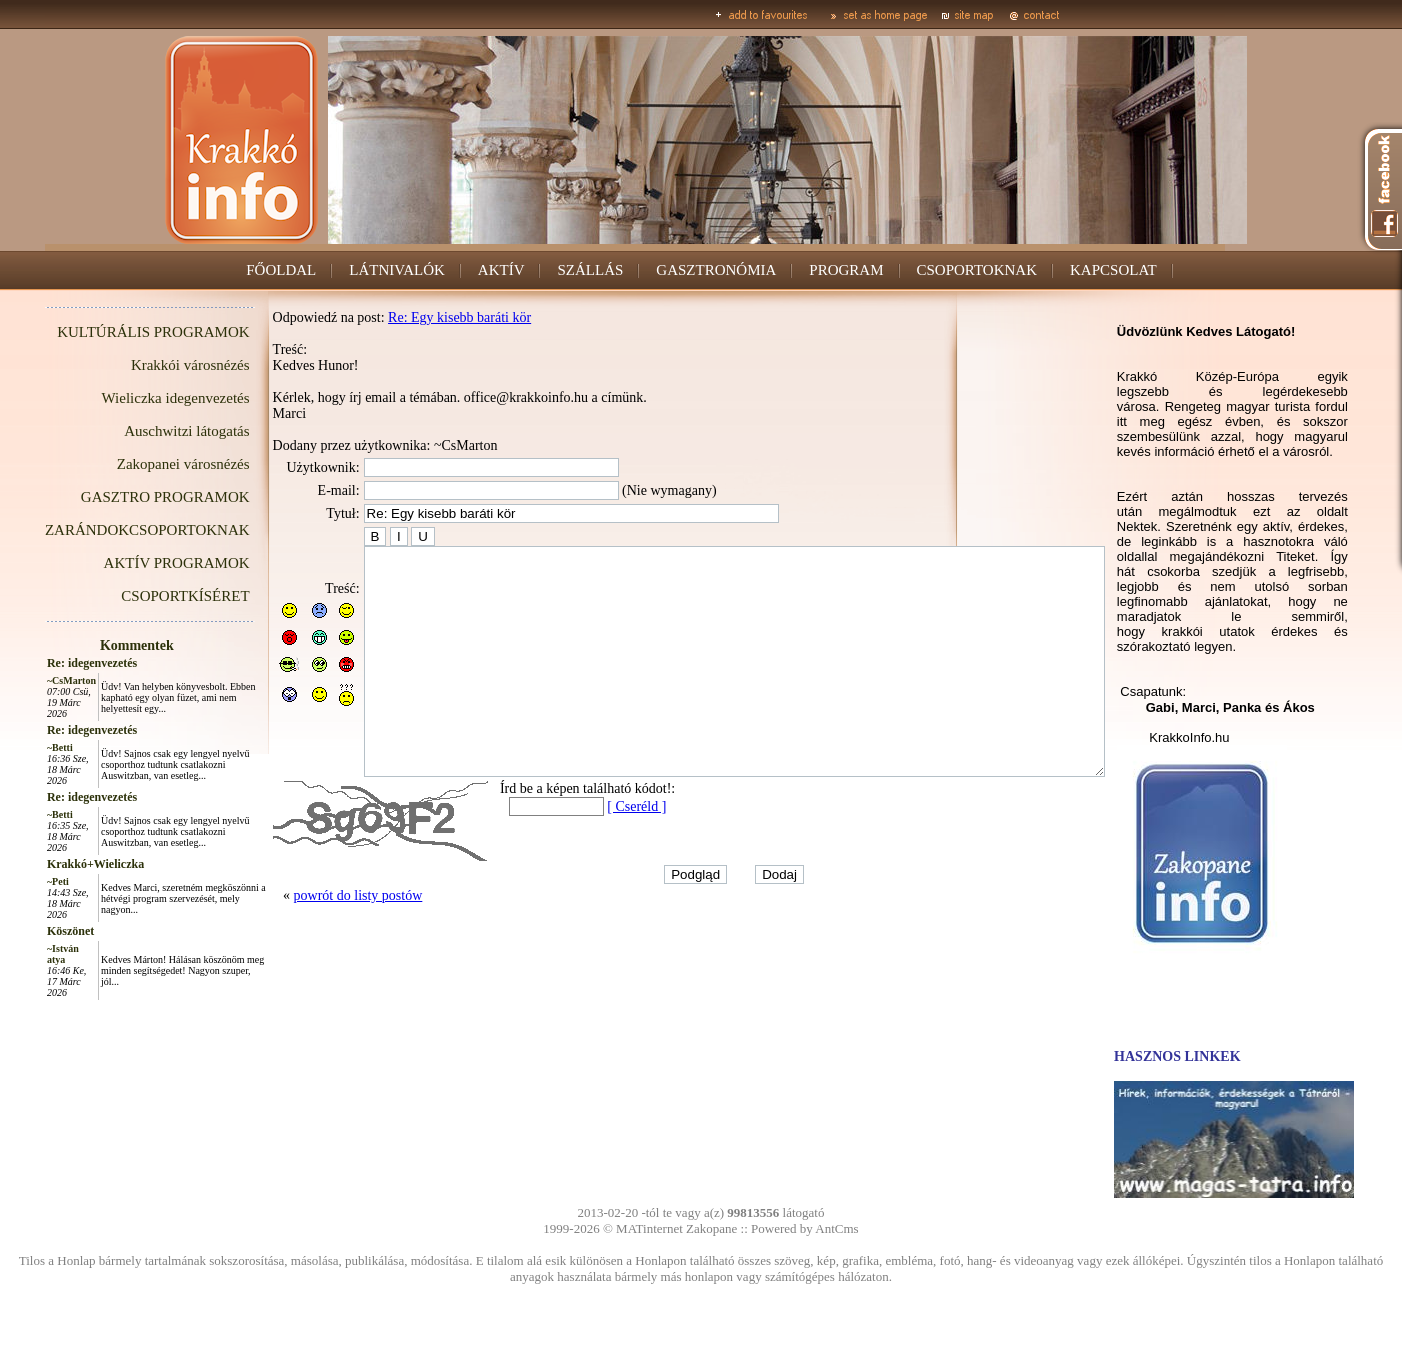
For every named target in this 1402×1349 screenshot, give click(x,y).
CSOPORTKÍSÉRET (140, 596)
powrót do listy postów (313, 940)
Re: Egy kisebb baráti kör (414, 317)
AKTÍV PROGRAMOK (132, 563)
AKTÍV (501, 270)
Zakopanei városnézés (138, 464)
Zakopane (711, 1228)
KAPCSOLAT (1113, 270)
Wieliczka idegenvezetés (131, 398)
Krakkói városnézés (145, 365)
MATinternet (649, 1228)
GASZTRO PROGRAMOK (120, 497)
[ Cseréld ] (591, 851)
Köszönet (25, 931)
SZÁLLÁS (591, 270)
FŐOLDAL (281, 270)
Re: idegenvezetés (47, 663)
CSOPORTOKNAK (977, 270)
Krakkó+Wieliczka (50, 864)
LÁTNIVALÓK (397, 270)
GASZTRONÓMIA (716, 270)
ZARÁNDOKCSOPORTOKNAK (102, 530)
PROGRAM (846, 270)
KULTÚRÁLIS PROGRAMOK (108, 332)
